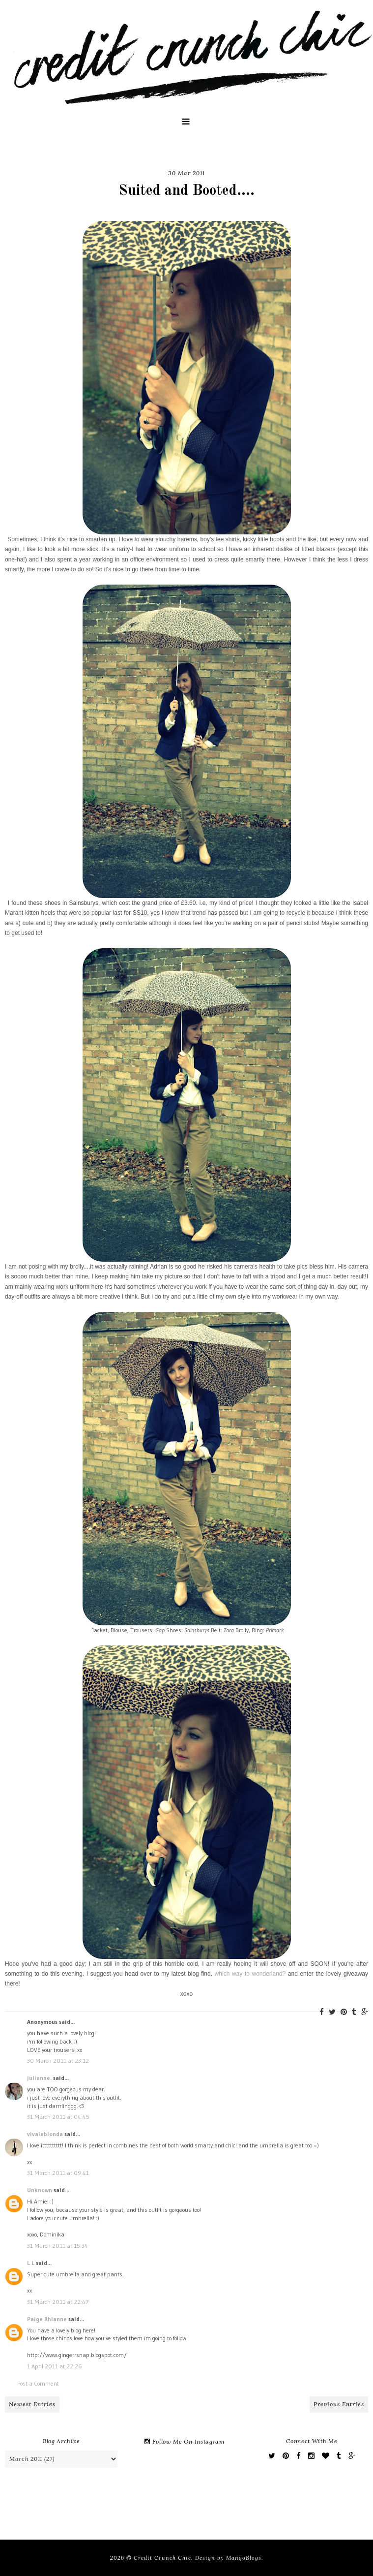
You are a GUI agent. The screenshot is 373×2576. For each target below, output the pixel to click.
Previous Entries (339, 2404)
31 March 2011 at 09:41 (58, 2172)
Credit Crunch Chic (162, 2557)
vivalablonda (45, 2134)
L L (31, 2262)
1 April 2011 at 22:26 (54, 2366)
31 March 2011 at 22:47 (57, 2301)
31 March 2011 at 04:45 (58, 2116)
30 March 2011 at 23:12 (58, 2060)
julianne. (39, 2077)
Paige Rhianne (47, 2319)
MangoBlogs (243, 2557)
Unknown (39, 2190)
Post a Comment (38, 2383)
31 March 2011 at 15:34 (57, 2245)
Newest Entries (32, 2404)
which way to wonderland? (250, 1973)
